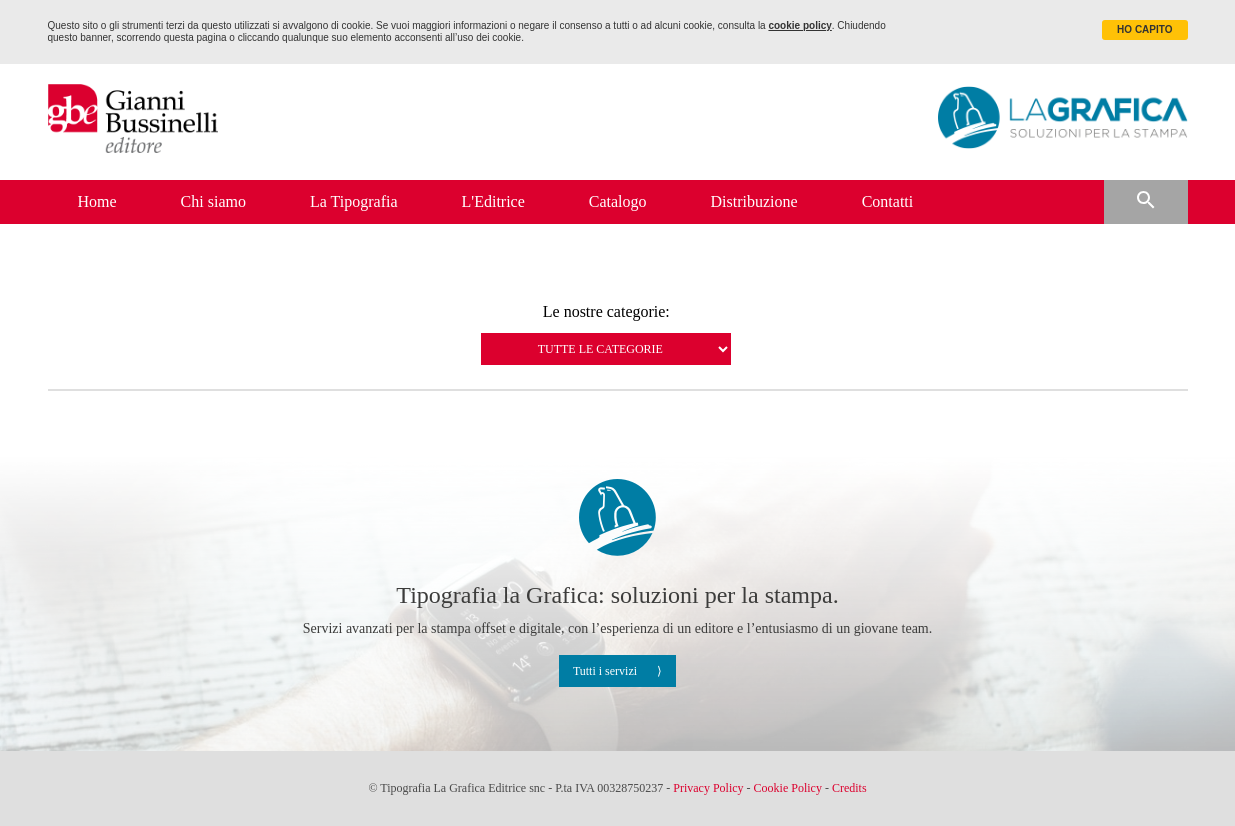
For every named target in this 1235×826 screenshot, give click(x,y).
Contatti (888, 201)
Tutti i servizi (605, 671)
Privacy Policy (708, 788)
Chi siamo (213, 201)
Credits (849, 788)
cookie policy (799, 25)
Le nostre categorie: (606, 312)
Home (97, 201)
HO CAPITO (1144, 29)
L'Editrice (493, 201)
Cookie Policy (788, 788)
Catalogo (618, 201)
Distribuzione (754, 201)
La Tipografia (354, 201)
